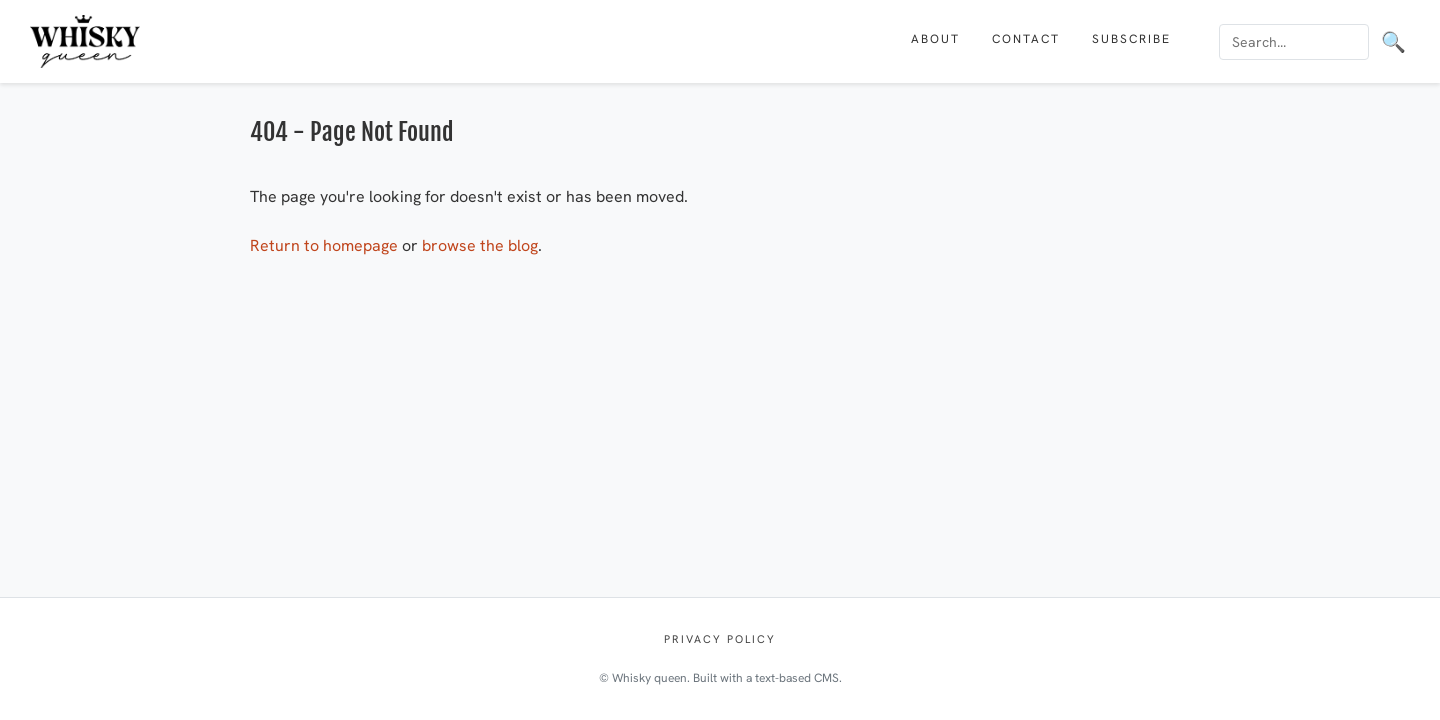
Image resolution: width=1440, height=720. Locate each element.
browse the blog (480, 245)
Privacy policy (720, 639)
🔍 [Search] (1393, 42)
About (935, 39)
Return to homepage (324, 245)
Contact (1026, 39)
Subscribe (1131, 39)
